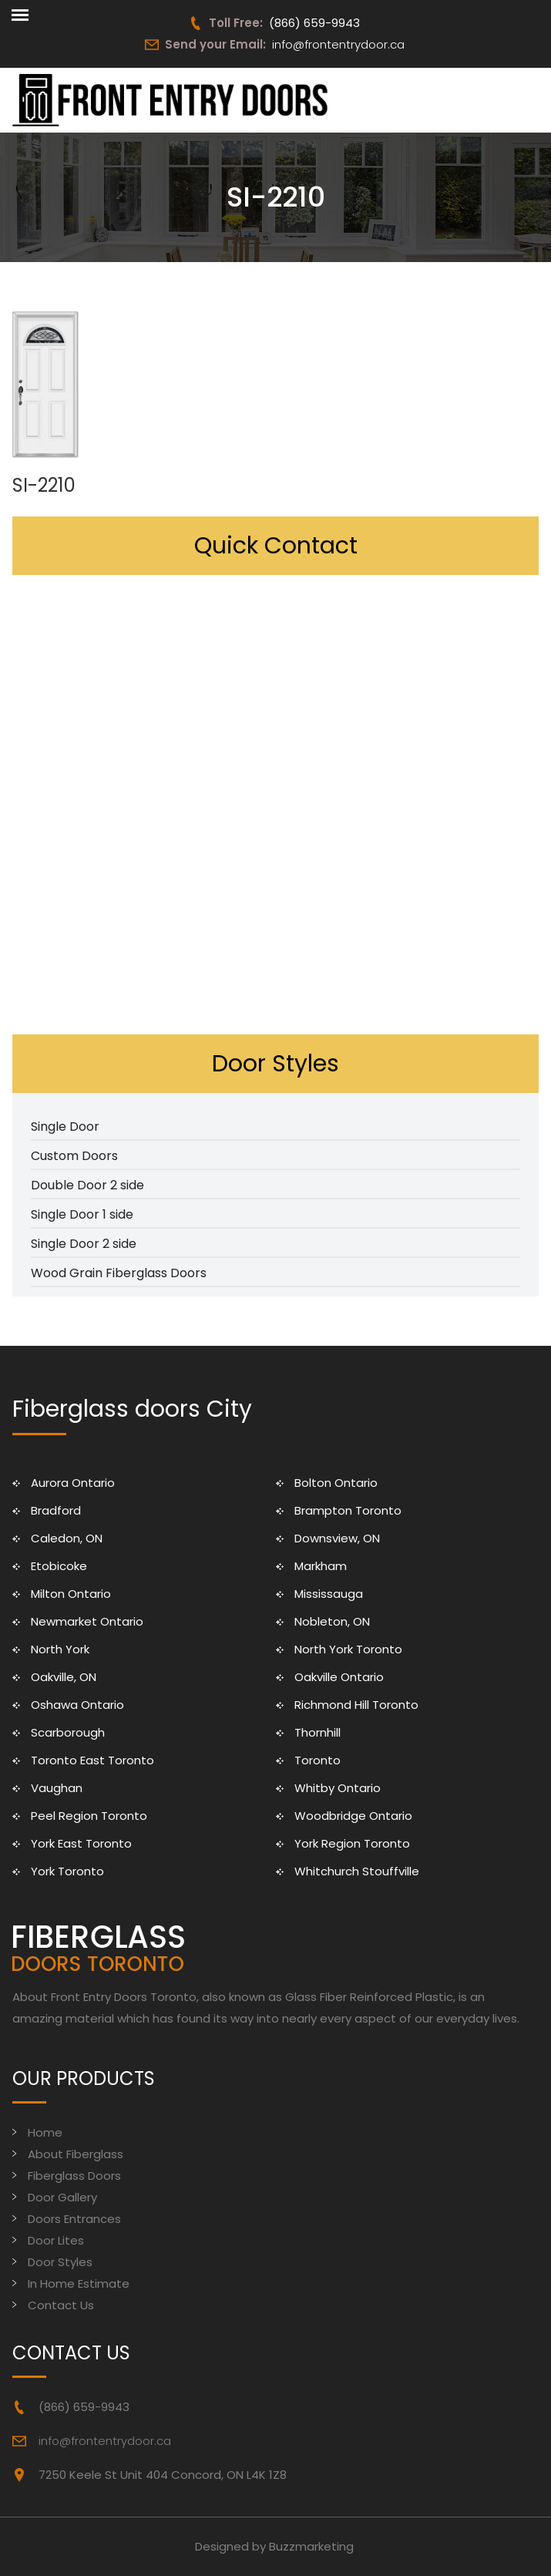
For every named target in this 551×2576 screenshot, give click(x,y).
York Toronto (67, 1871)
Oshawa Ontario (77, 1705)
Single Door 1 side (82, 1214)
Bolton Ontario (336, 1483)
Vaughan (56, 1788)
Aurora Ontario (73, 1483)
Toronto (317, 1760)
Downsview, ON (337, 1538)
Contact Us (61, 2305)
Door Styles (60, 2262)
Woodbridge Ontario (353, 1816)
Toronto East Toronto (92, 1760)
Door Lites (56, 2240)
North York (60, 1649)
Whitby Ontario (337, 1788)
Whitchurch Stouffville (356, 1871)
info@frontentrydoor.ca (338, 44)
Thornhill (317, 1732)
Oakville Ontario (339, 1677)
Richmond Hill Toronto (356, 1705)
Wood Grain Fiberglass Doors (119, 1273)
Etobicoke (59, 1566)
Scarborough (68, 1732)
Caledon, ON (66, 1538)
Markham (320, 1566)
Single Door (65, 1126)
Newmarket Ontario (87, 1621)
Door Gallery (62, 2197)
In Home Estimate (78, 2283)
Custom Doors (74, 1156)
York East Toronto (81, 1843)
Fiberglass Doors (74, 2175)
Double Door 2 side (87, 1185)
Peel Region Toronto (89, 1816)
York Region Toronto (352, 1843)
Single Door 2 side (83, 1244)
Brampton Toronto (347, 1510)
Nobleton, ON (332, 1621)
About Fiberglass (75, 2154)
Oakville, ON (63, 1677)
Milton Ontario (71, 1594)
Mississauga (328, 1594)
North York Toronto (348, 1649)
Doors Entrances (74, 2219)
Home (45, 2132)
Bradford (56, 1510)
